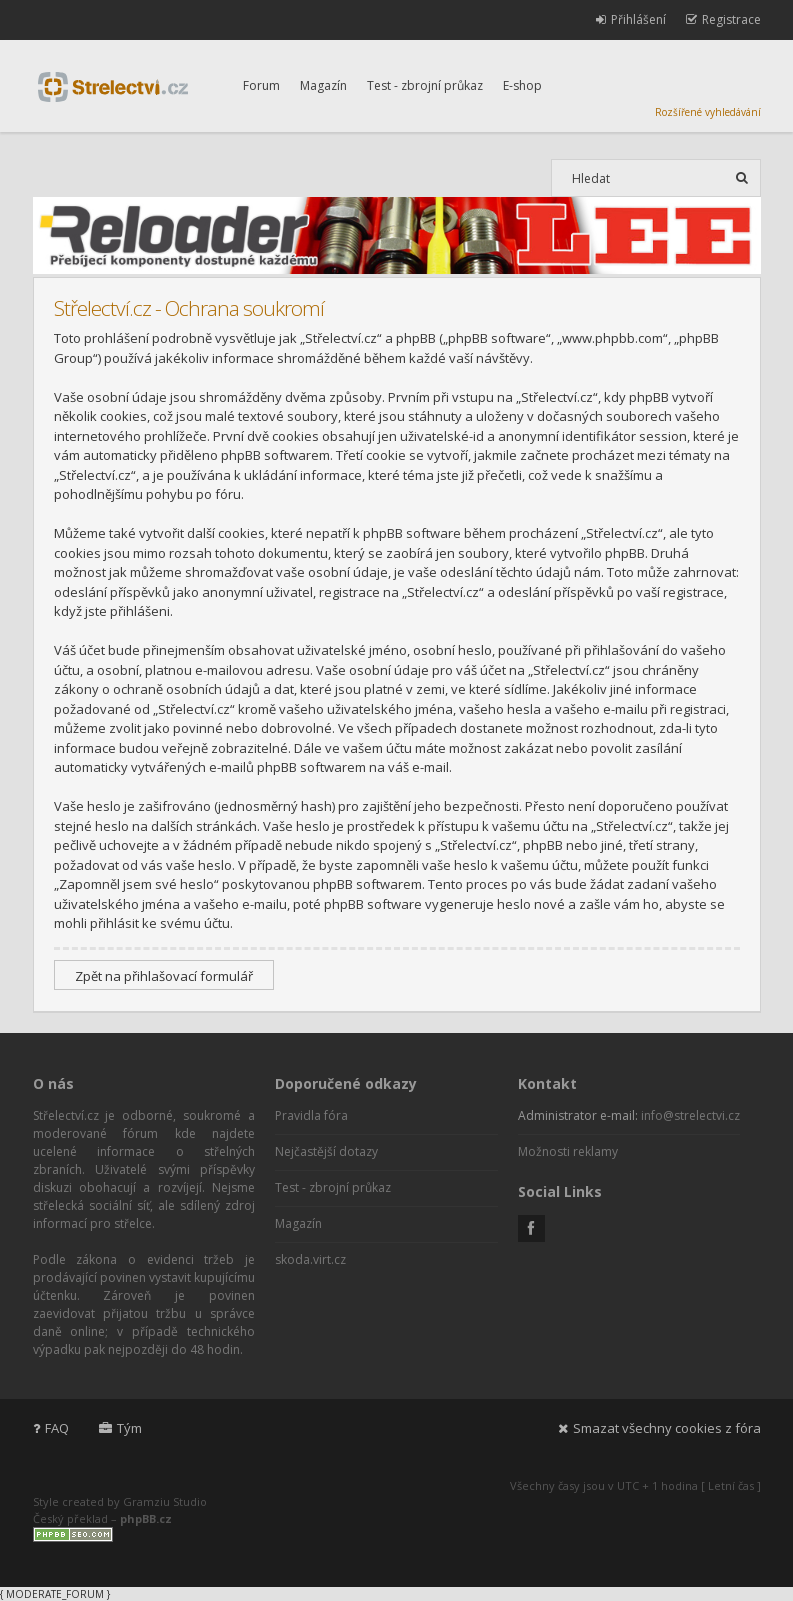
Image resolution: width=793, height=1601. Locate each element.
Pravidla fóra (311, 1115)
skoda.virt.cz (310, 1259)
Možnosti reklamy (568, 1151)
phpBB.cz (146, 1518)
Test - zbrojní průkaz (425, 85)
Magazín (323, 85)
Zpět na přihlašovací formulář (164, 976)
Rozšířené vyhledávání (708, 112)
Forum (261, 85)
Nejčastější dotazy (326, 1151)
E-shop (522, 85)
